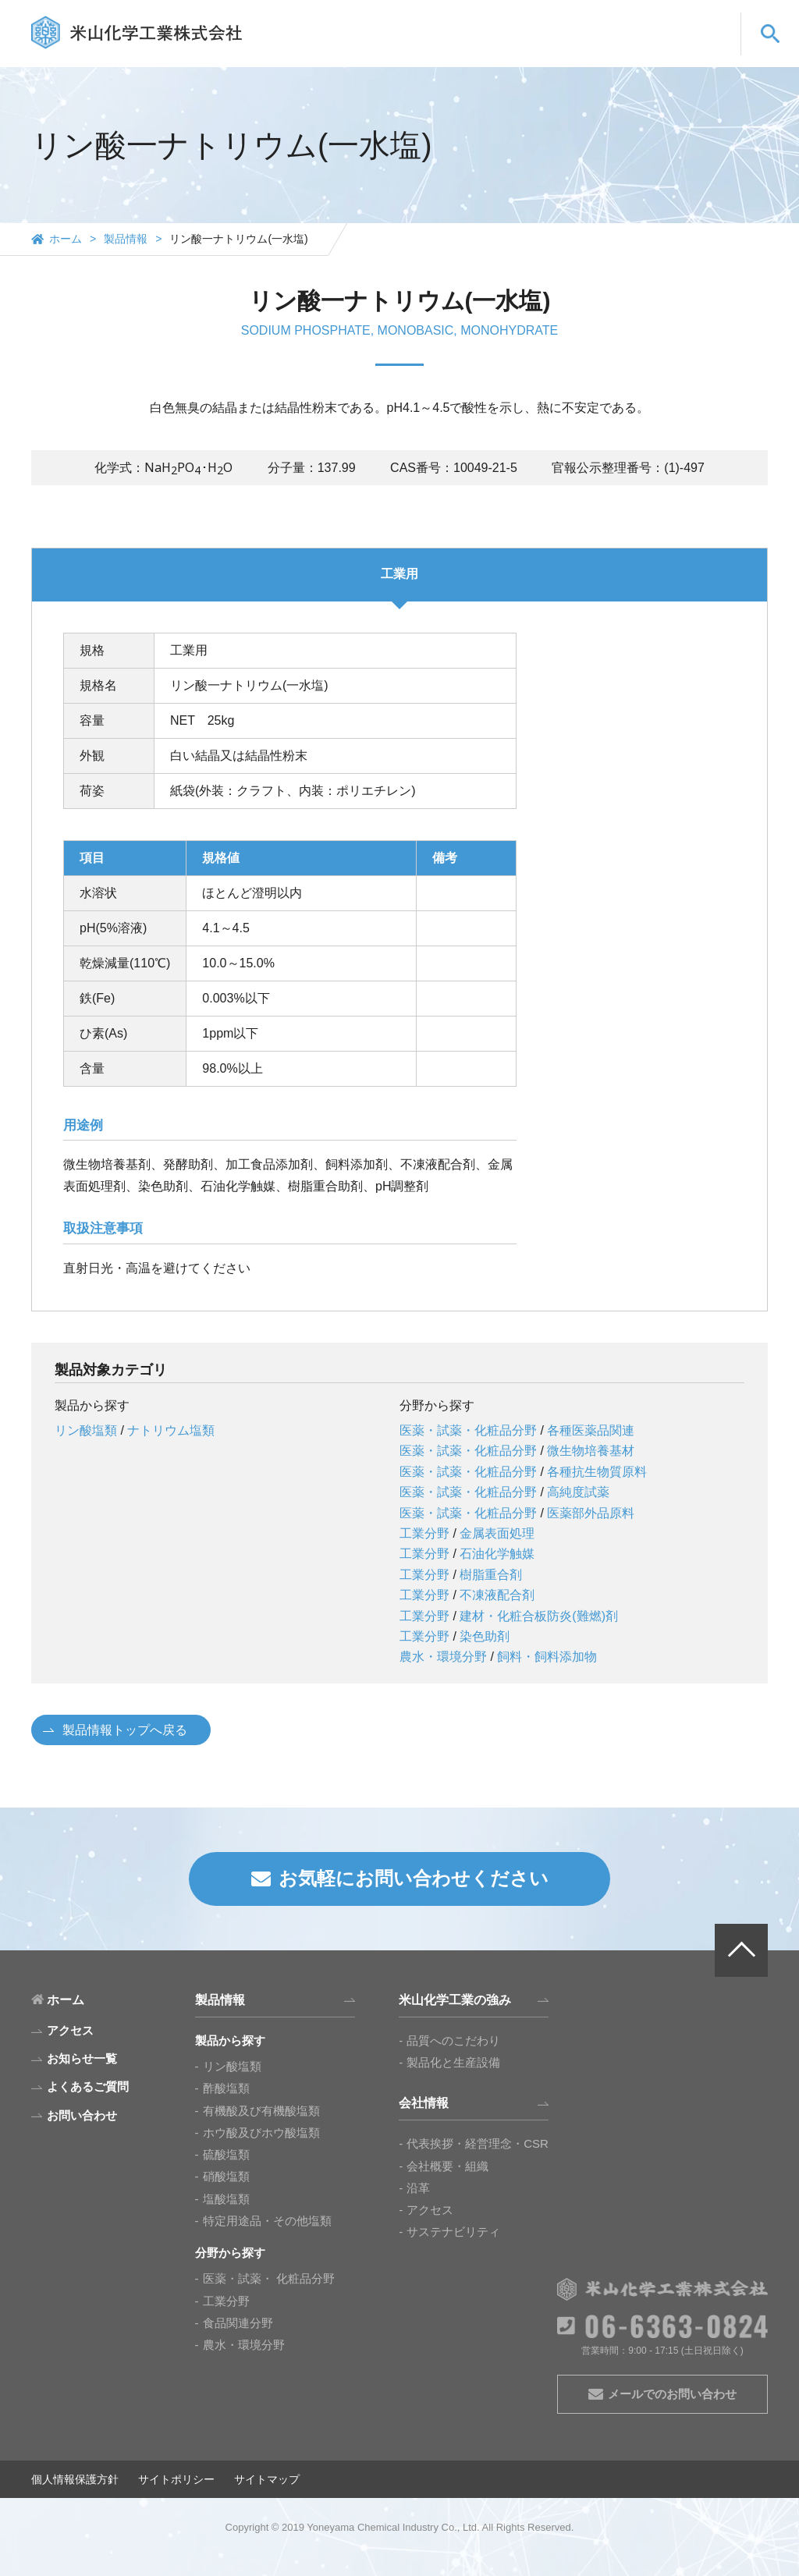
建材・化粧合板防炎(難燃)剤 (539, 1616)
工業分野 (424, 1533)
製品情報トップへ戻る (124, 1730)
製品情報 (315, 48)
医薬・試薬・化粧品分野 (468, 1430)
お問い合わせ (686, 48)
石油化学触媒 (497, 1553)
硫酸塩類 (226, 2154)
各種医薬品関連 (590, 1430)
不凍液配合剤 (497, 1595)
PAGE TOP (741, 1950)
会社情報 (506, 48)
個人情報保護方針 (75, 2479)
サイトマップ (267, 2479)
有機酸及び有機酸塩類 (261, 2110)
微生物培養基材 (590, 1450)
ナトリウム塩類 (171, 1430)
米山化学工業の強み (410, 48)
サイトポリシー (176, 2479)
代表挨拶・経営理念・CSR (478, 2143)
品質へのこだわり (453, 2040)
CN (700, 20)
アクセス (430, 2209)
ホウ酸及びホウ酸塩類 (261, 2132)
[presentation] (188, 467)
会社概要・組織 (447, 2166)
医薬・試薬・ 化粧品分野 (269, 2278)
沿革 (418, 2188)
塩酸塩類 (226, 2198)
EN (658, 20)
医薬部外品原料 (590, 1513)
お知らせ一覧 (82, 2058)
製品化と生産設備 (453, 2062)
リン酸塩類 (86, 1430)
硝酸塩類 (226, 2176)
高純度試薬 (578, 1492)
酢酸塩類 (226, 2088)
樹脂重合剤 (491, 1574)
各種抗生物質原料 (597, 1471)
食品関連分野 (238, 2322)
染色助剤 (485, 1636)
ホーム (65, 238)
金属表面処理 (497, 1533)
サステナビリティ (453, 2231)
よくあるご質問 (590, 48)
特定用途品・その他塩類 (267, 2220)
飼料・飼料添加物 (547, 1656)
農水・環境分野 (443, 1656)
